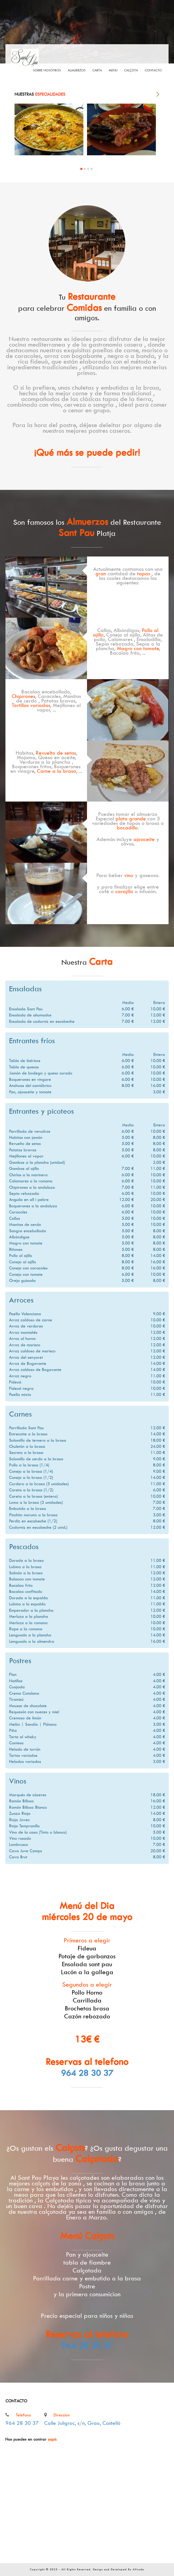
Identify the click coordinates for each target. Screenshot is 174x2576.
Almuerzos (77, 70)
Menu (113, 70)
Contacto (153, 70)
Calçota (131, 70)
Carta (97, 70)
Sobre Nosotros (47, 70)
